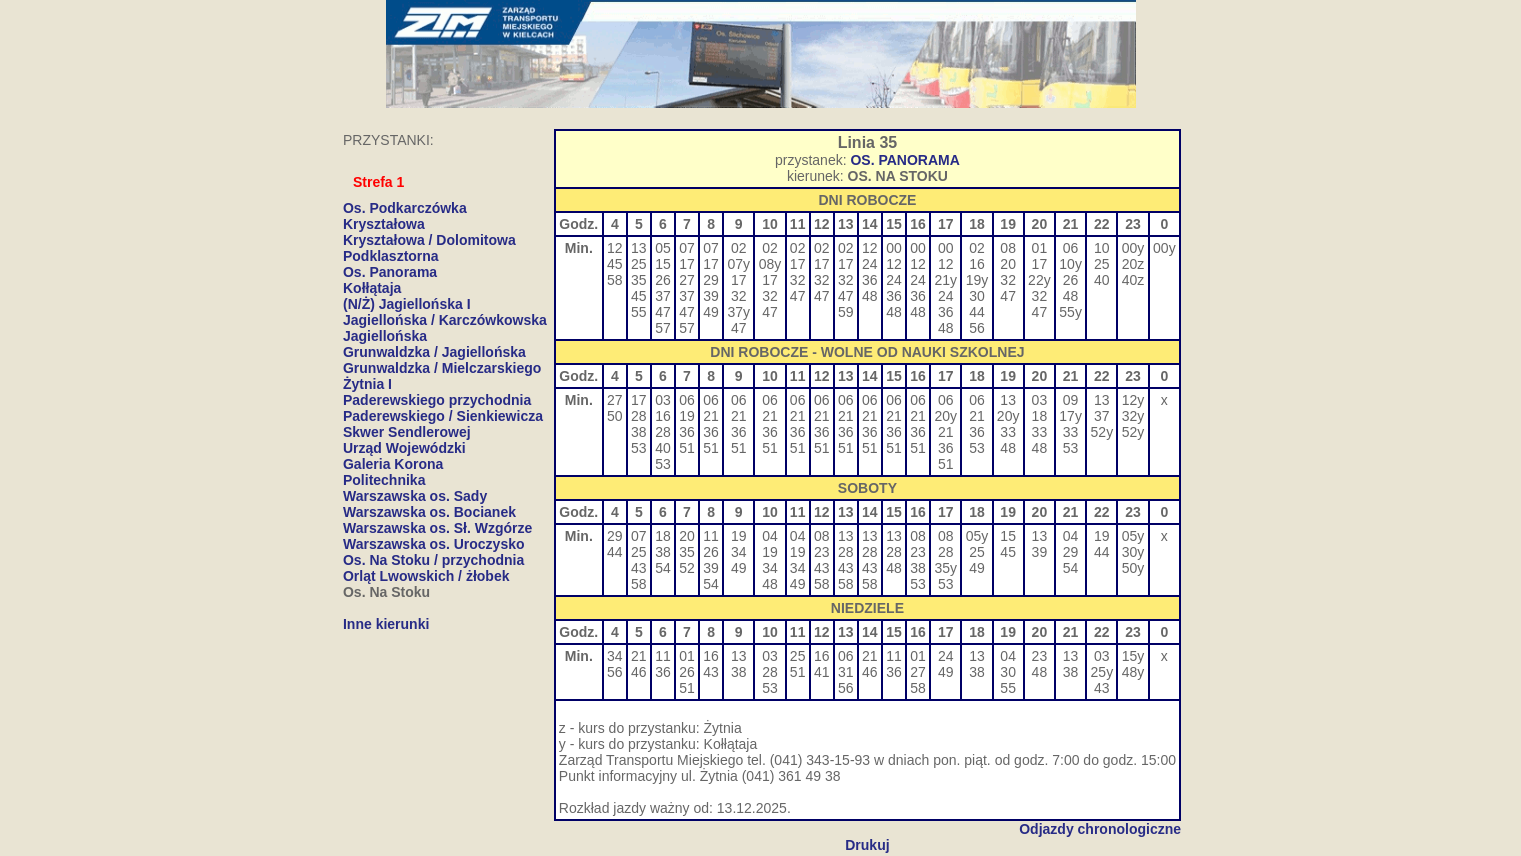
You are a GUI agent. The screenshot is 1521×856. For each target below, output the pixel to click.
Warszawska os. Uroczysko (434, 544)
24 (870, 264)
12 (615, 248)
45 (615, 264)
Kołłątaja (372, 288)
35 (639, 280)
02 (739, 248)
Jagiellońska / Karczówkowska (445, 320)
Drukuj (867, 845)
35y (945, 568)
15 (663, 264)
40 (1102, 280)
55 (639, 312)
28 (639, 416)
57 (663, 328)
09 (1071, 400)
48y (1133, 672)
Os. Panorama (390, 272)
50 (615, 416)
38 (639, 432)
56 (977, 328)
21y (945, 280)
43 (639, 568)
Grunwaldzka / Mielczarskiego (442, 368)
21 (711, 416)
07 (687, 248)
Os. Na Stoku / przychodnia (433, 560)
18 (1040, 416)
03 (663, 400)
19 (687, 416)
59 (846, 312)
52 (687, 568)
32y (1133, 416)
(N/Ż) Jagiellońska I (407, 304)
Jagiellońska (385, 336)
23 (822, 552)
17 (687, 264)
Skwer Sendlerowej (407, 432)
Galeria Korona (393, 464)
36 (870, 280)
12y (1133, 400)
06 (1071, 248)
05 (663, 248)
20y (945, 416)
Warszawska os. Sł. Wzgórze (437, 528)
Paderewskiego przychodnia (437, 400)
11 (711, 536)
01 (1040, 248)
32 (739, 296)
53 (639, 448)
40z (1133, 280)
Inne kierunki (386, 624)
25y (1102, 672)
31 (846, 672)
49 (711, 312)
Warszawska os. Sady (415, 496)
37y (738, 312)
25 (639, 264)
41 (822, 672)
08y (770, 264)
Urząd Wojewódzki (404, 448)
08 (1008, 248)
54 (663, 568)
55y (1070, 312)
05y (977, 536)
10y (1070, 264)
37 (663, 296)
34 (739, 552)
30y (1133, 552)
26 (663, 280)
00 (894, 248)
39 (711, 296)
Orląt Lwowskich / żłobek (426, 576)
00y (1133, 248)
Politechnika (384, 480)
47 (663, 312)
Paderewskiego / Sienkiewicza (443, 416)
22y (1039, 280)
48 (870, 296)
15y (1133, 656)
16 (977, 264)
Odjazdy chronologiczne (1100, 829)
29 (711, 280)
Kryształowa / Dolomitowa (429, 240)
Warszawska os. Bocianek (429, 512)
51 (687, 448)
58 (615, 280)
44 (977, 312)
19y (977, 280)
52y (1102, 432)
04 (770, 536)
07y (738, 264)
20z (1133, 264)
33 (1008, 432)
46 (639, 672)
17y (1070, 416)
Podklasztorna (391, 256)
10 (1102, 248)
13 (639, 248)
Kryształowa (384, 224)
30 (977, 296)
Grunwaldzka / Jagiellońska (434, 352)
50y (1133, 568)
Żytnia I (367, 384)
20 (1008, 264)
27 (687, 280)
